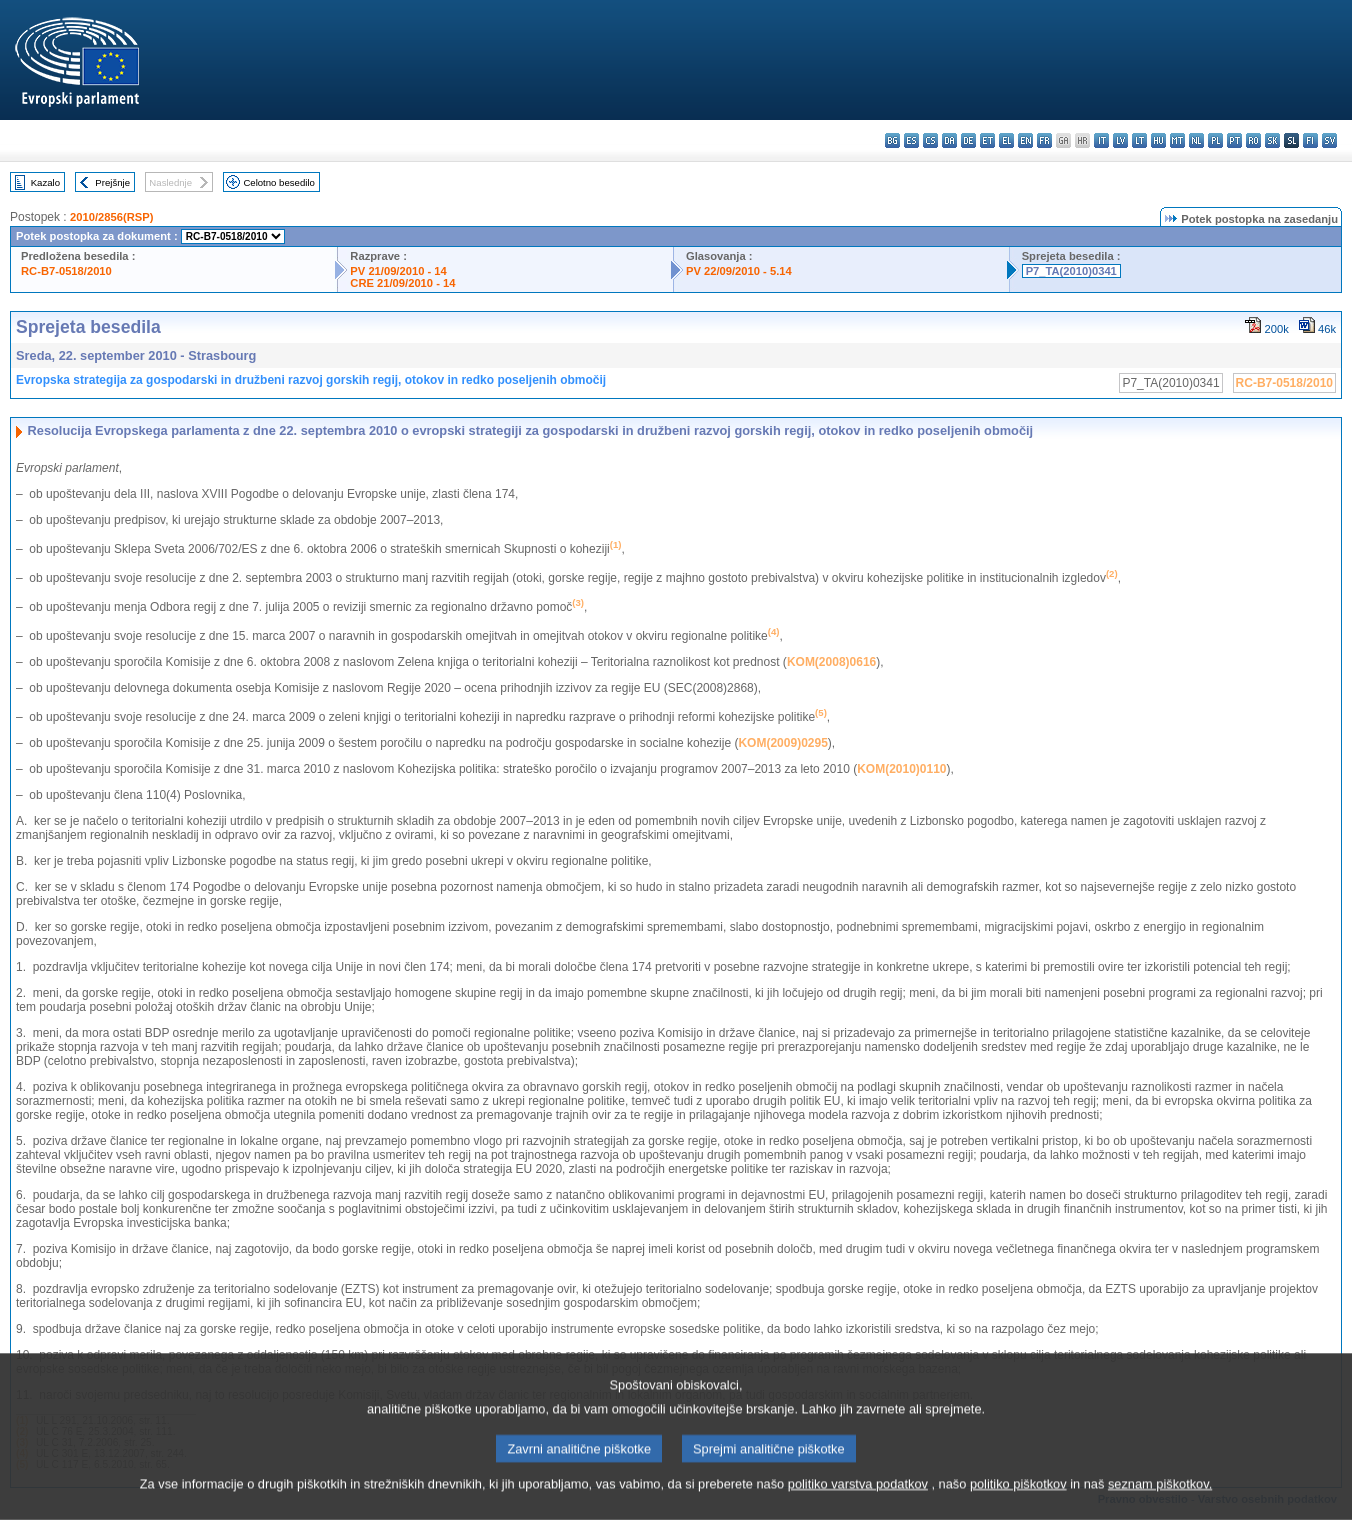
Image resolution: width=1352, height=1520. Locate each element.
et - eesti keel (987, 140)
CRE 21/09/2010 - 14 (402, 283)
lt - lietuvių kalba (1139, 140)
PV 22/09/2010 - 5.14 (739, 271)
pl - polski (1215, 140)
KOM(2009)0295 (782, 743)
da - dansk (949, 140)
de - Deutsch (968, 140)
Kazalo (45, 182)
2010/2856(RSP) (111, 217)
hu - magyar (1158, 140)
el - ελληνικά (1006, 140)
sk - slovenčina (1272, 140)
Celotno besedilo (278, 182)
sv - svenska (1329, 140)
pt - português (1234, 140)
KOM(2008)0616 (831, 662)
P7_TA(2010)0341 (1071, 271)
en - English (1025, 140)
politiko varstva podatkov (858, 1507)
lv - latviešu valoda (1120, 140)
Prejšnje (112, 182)
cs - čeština (930, 140)
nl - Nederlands (1196, 140)
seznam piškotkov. (1160, 1507)
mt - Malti (1177, 140)
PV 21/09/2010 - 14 (398, 271)
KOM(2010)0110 (901, 769)
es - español (911, 140)
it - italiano (1101, 140)
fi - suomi (1310, 140)
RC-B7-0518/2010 (66, 271)
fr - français (1044, 140)
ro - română (1253, 140)
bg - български (892, 140)
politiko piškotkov (1018, 1507)
